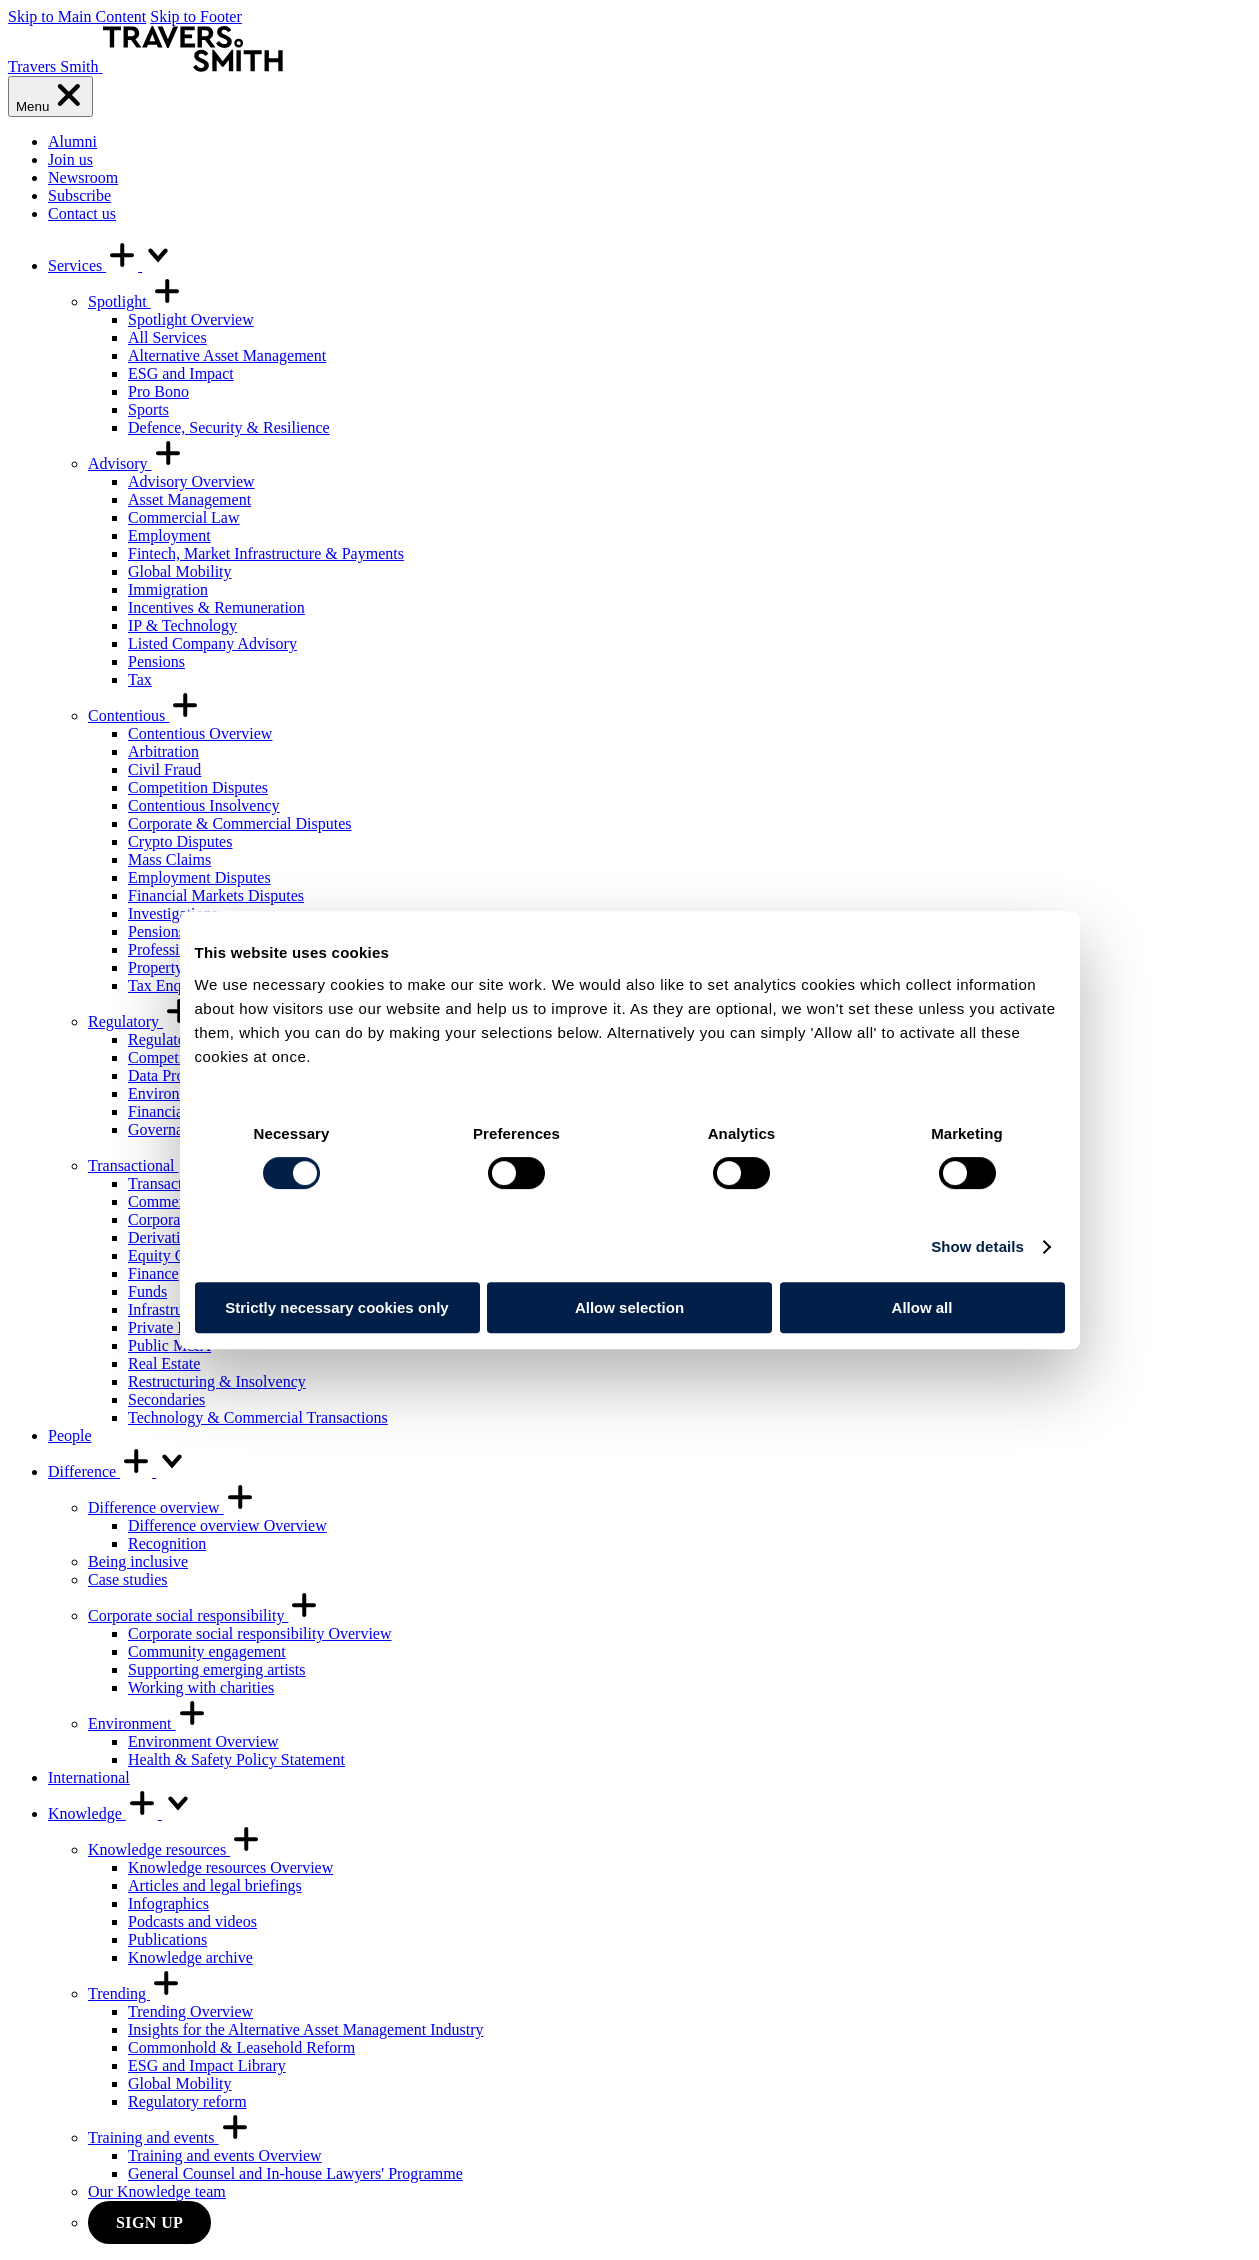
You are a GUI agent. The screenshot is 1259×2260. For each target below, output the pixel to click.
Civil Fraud (164, 769)
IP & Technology (182, 625)
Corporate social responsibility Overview (260, 1633)
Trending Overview (190, 2011)
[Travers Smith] (145, 66)
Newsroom (83, 177)
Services (111, 265)
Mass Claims (169, 859)
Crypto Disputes (180, 841)
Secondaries (166, 1399)
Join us (70, 159)
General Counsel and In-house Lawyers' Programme (295, 2173)
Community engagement (207, 1651)
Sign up (149, 2222)
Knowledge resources (175, 1849)
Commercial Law (184, 517)
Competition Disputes (198, 787)
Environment (148, 1723)
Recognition (167, 1543)
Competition (168, 1057)
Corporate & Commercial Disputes (240, 823)
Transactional (149, 1165)
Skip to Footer (196, 16)
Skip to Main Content (77, 16)
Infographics (168, 1903)
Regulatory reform (187, 2101)
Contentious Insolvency (204, 805)
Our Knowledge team (157, 2191)
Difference (118, 1471)
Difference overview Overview (227, 1525)
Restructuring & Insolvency (217, 1381)
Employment (169, 535)
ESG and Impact (181, 373)
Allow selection (629, 1307)
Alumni (72, 141)
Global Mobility (180, 571)
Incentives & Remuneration (216, 607)
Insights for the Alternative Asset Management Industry (305, 2029)
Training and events (169, 2137)
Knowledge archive (190, 1957)
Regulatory (141, 1021)
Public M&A (169, 1345)
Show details (977, 1246)
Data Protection (178, 1075)
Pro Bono (158, 391)
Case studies (128, 1579)
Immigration (168, 589)
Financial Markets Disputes (216, 895)
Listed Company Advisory (212, 643)
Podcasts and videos (192, 1921)
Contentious (144, 715)
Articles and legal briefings (215, 1885)
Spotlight (135, 301)
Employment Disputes (199, 877)
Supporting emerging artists (216, 1669)
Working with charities (201, 1687)
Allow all (922, 1307)
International (89, 1777)
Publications (167, 1939)
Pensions (156, 661)
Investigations (173, 913)
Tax (140, 679)
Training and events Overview (225, 2155)
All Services (167, 337)
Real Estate (164, 1363)
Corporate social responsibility (204, 1615)
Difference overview (172, 1507)
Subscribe (79, 195)
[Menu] (50, 96)
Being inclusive (138, 1561)
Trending (135, 1993)
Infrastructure (171, 1309)
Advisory (136, 463)
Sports (148, 409)
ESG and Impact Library (207, 2065)
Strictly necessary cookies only (336, 1307)
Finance (153, 1273)
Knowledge (121, 1813)
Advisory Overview (191, 481)
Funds (147, 1291)
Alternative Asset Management (227, 355)
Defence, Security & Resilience (229, 427)
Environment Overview (203, 1741)
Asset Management (189, 499)
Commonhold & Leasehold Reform (241, 2047)
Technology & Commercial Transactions (258, 1417)
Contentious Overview (200, 733)
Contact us (82, 213)
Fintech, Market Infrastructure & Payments (266, 553)
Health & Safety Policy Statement (236, 1759)
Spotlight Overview (191, 319)
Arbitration (163, 751)
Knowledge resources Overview (230, 1867)
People (70, 1435)
